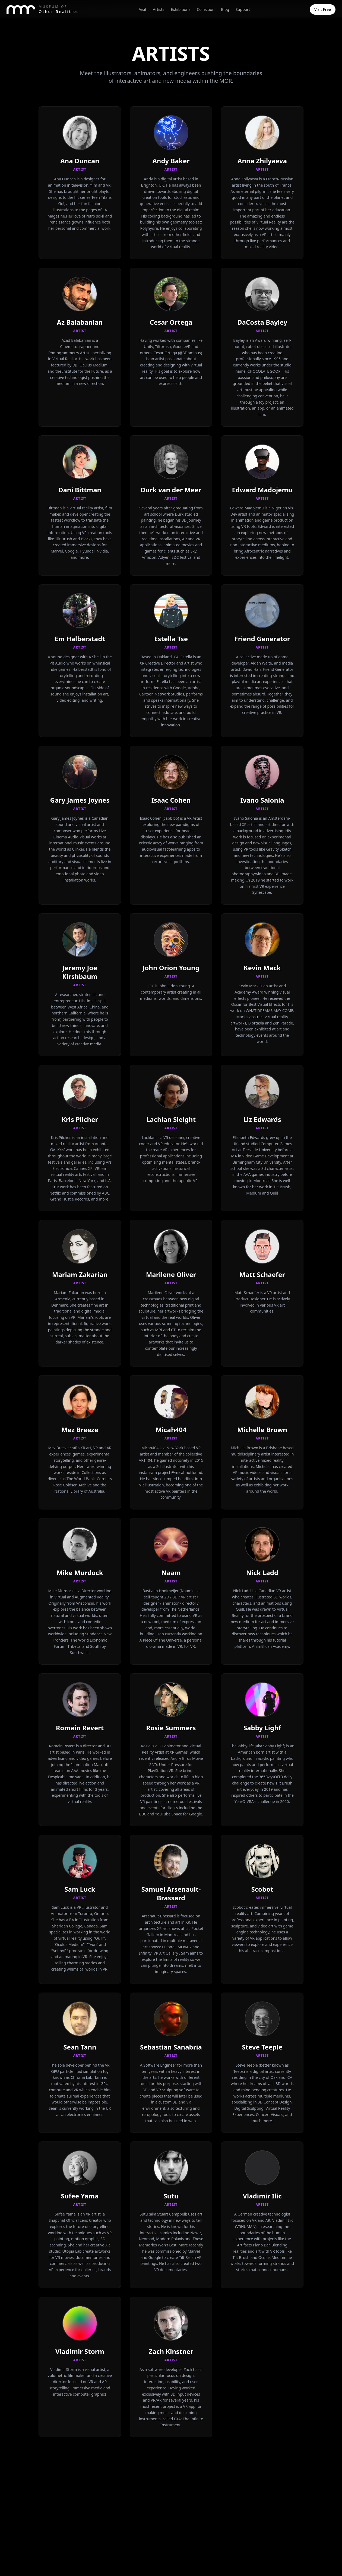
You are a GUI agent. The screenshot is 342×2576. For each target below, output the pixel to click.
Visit (142, 9)
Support (243, 9)
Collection (205, 9)
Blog (225, 9)
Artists (158, 9)
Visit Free (322, 9)
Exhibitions (180, 9)
